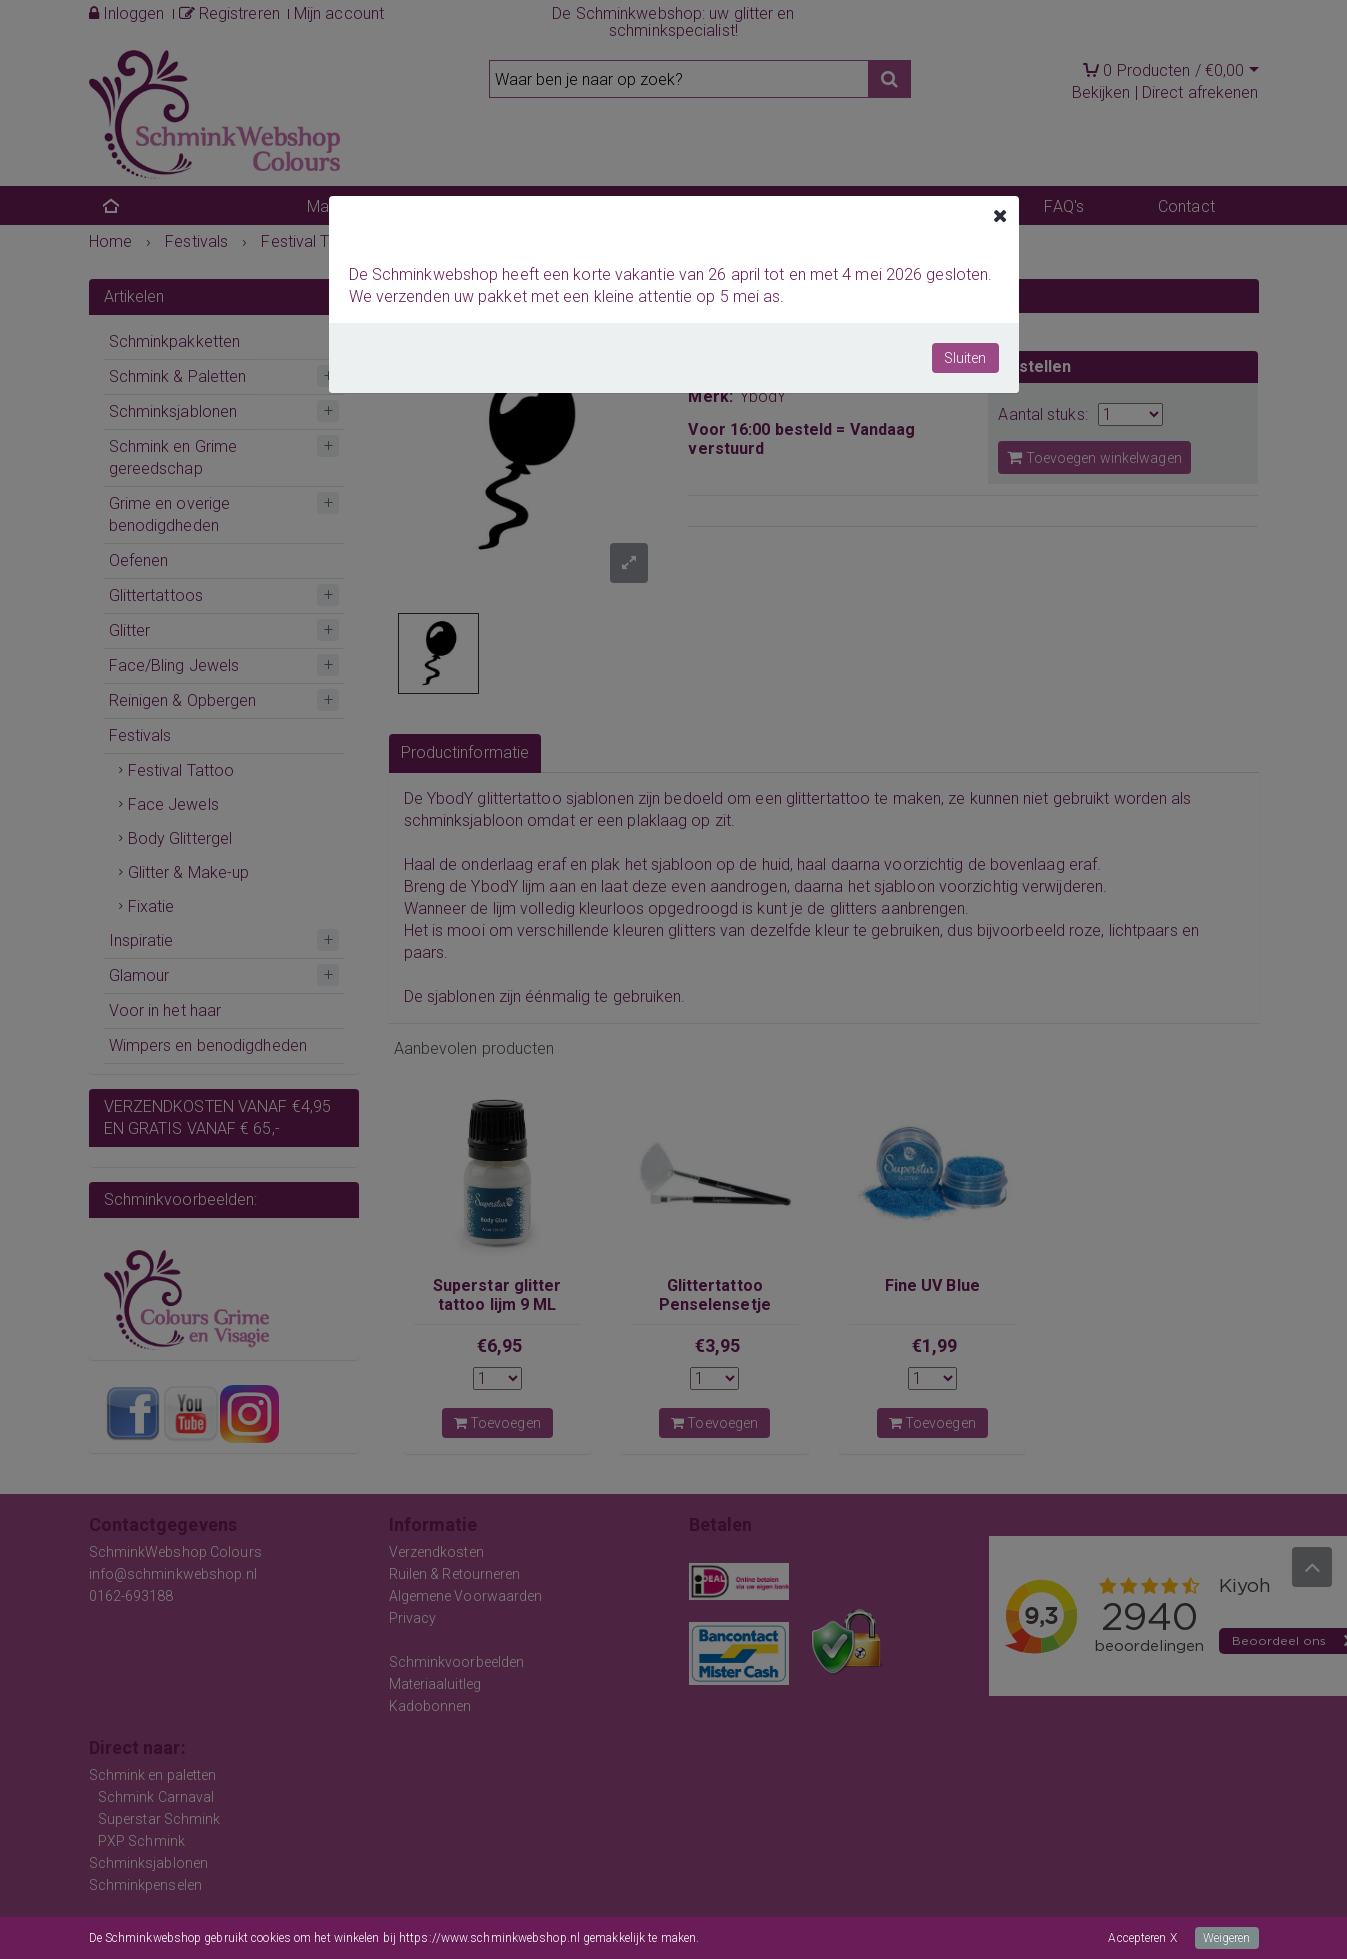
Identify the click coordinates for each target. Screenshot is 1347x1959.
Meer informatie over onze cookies (790, 1938)
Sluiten (965, 358)
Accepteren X (1142, 1938)
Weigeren (1227, 1938)
